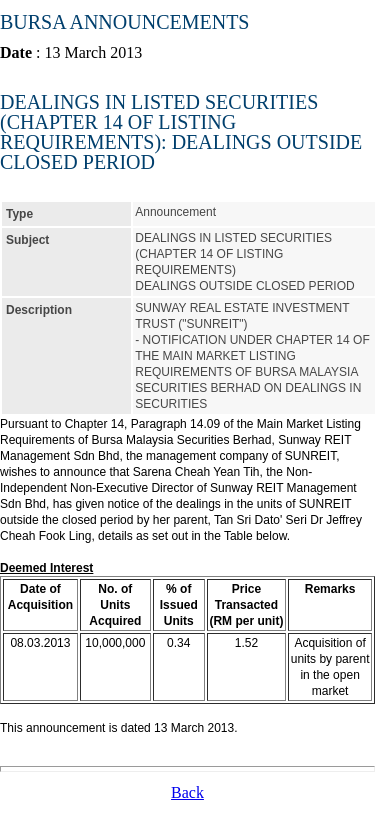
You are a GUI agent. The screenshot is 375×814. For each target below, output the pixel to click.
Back (187, 792)
